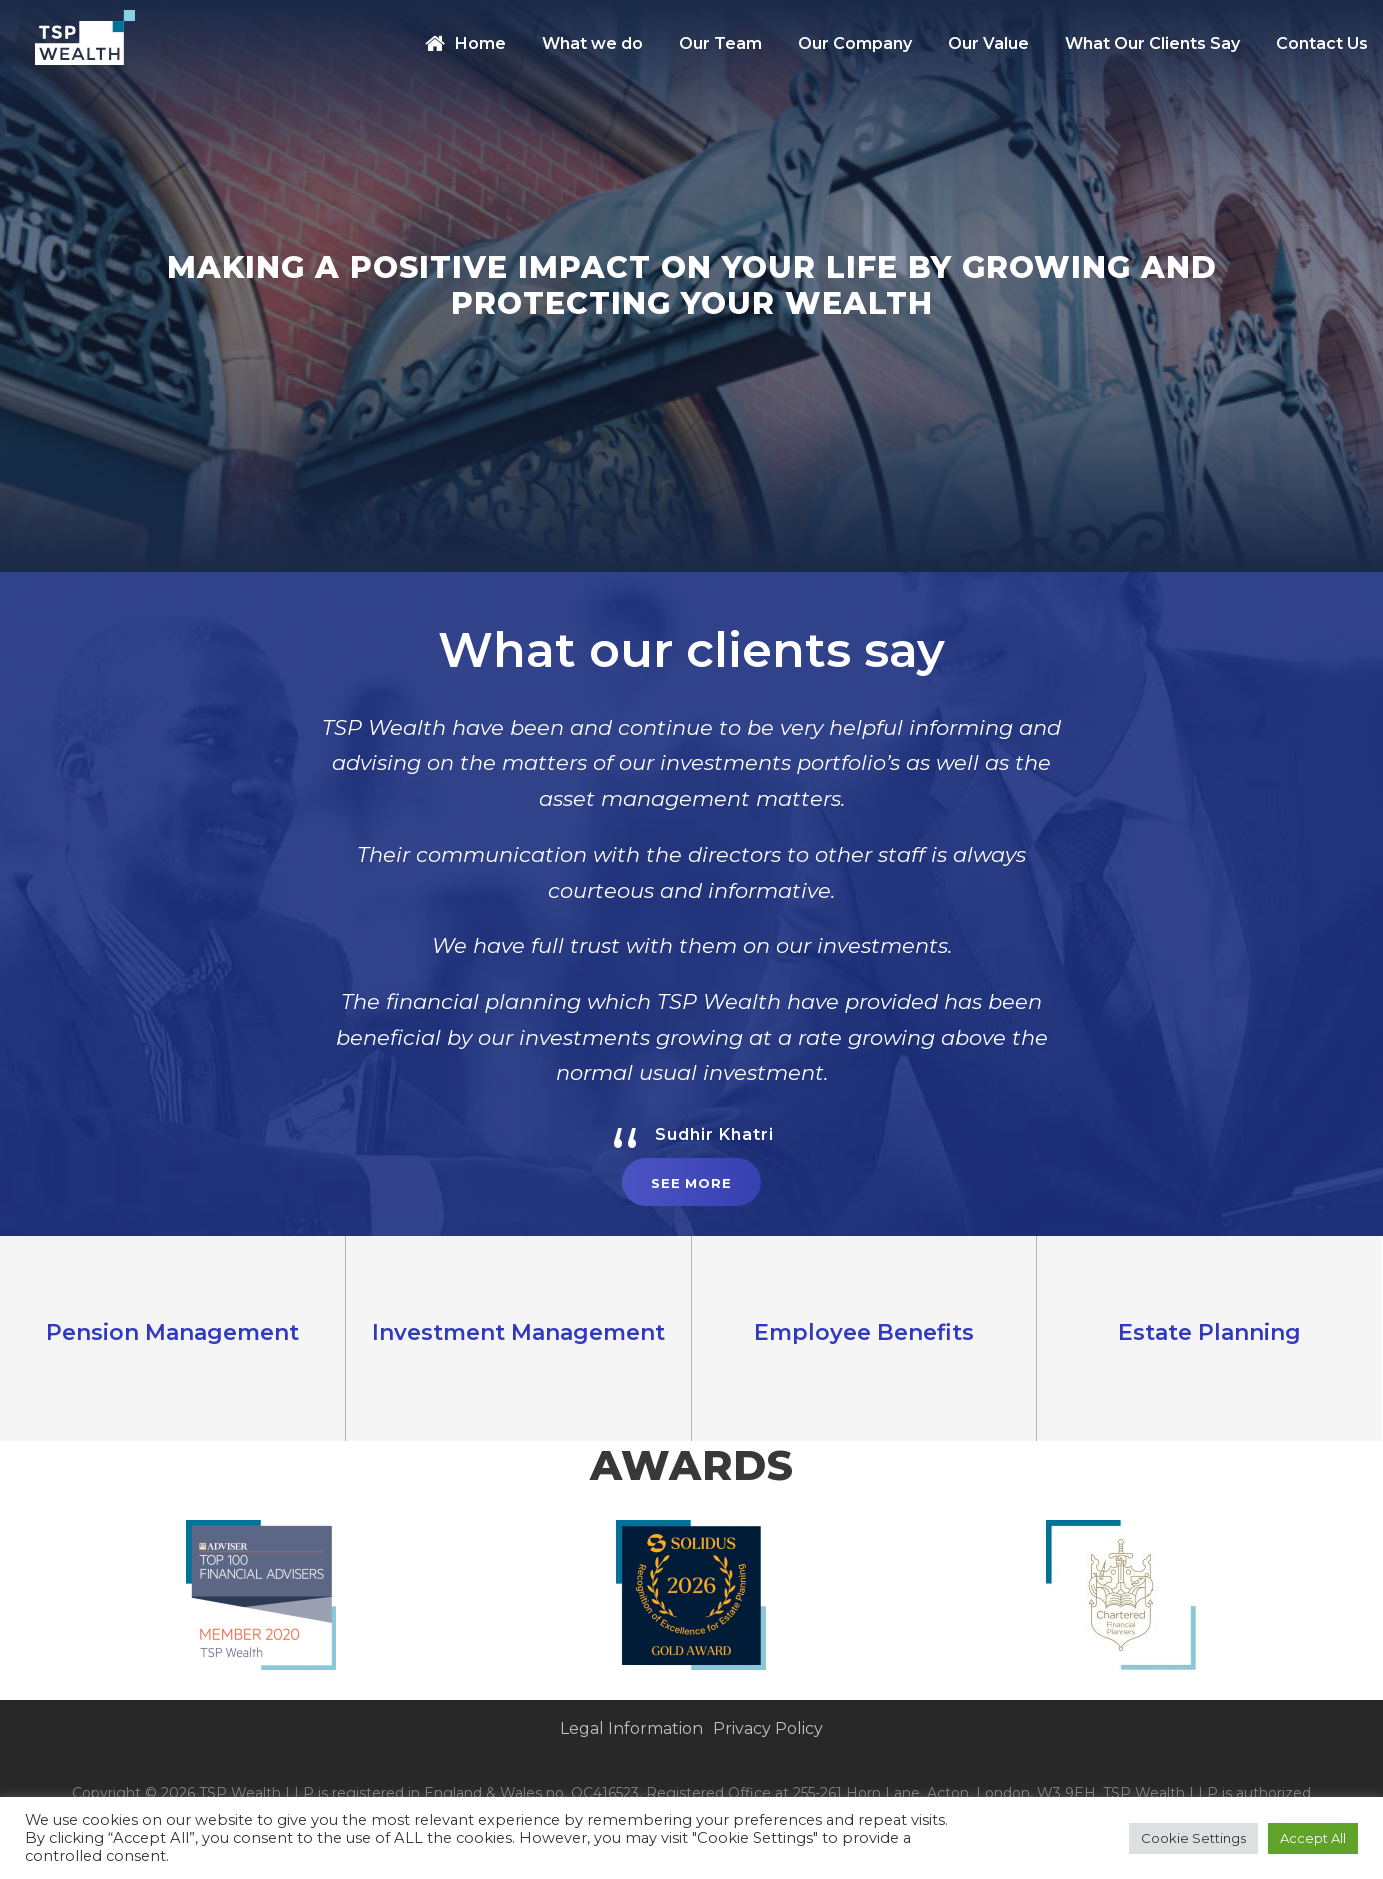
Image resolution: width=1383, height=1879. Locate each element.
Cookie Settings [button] (1193, 1838)
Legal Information (631, 1728)
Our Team (720, 43)
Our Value (988, 43)
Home (465, 43)
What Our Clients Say (1152, 43)
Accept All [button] (1313, 1838)
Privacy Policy (768, 1728)
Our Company (855, 43)
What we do (592, 43)
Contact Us (1322, 43)
